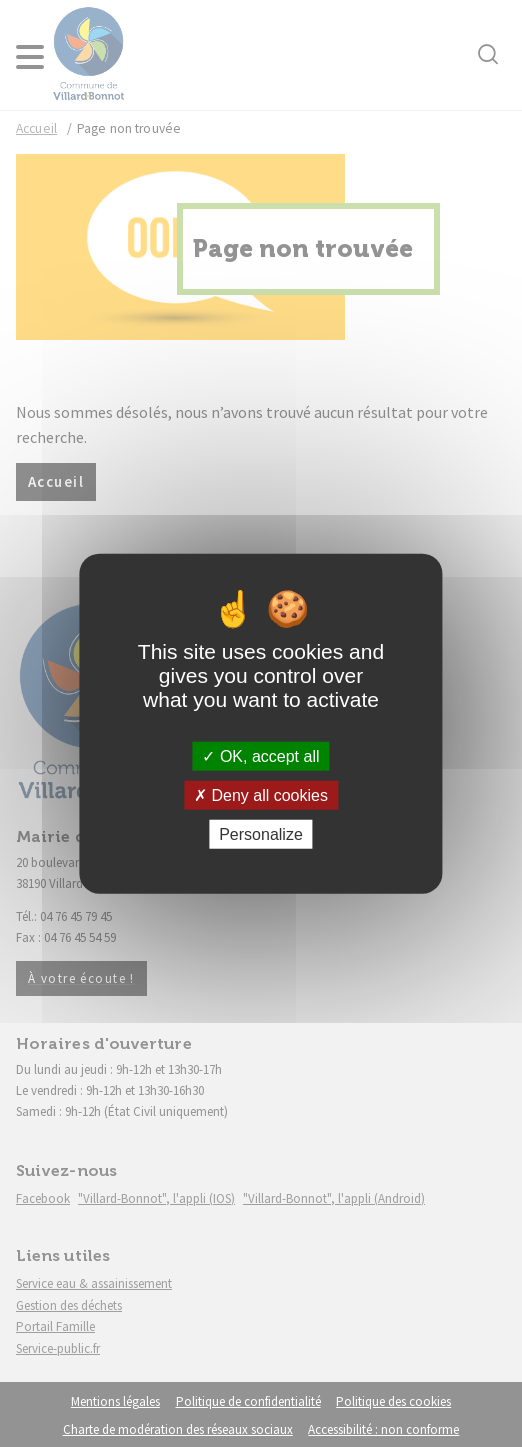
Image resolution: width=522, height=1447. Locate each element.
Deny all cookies (261, 794)
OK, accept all (260, 755)
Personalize (261, 834)
